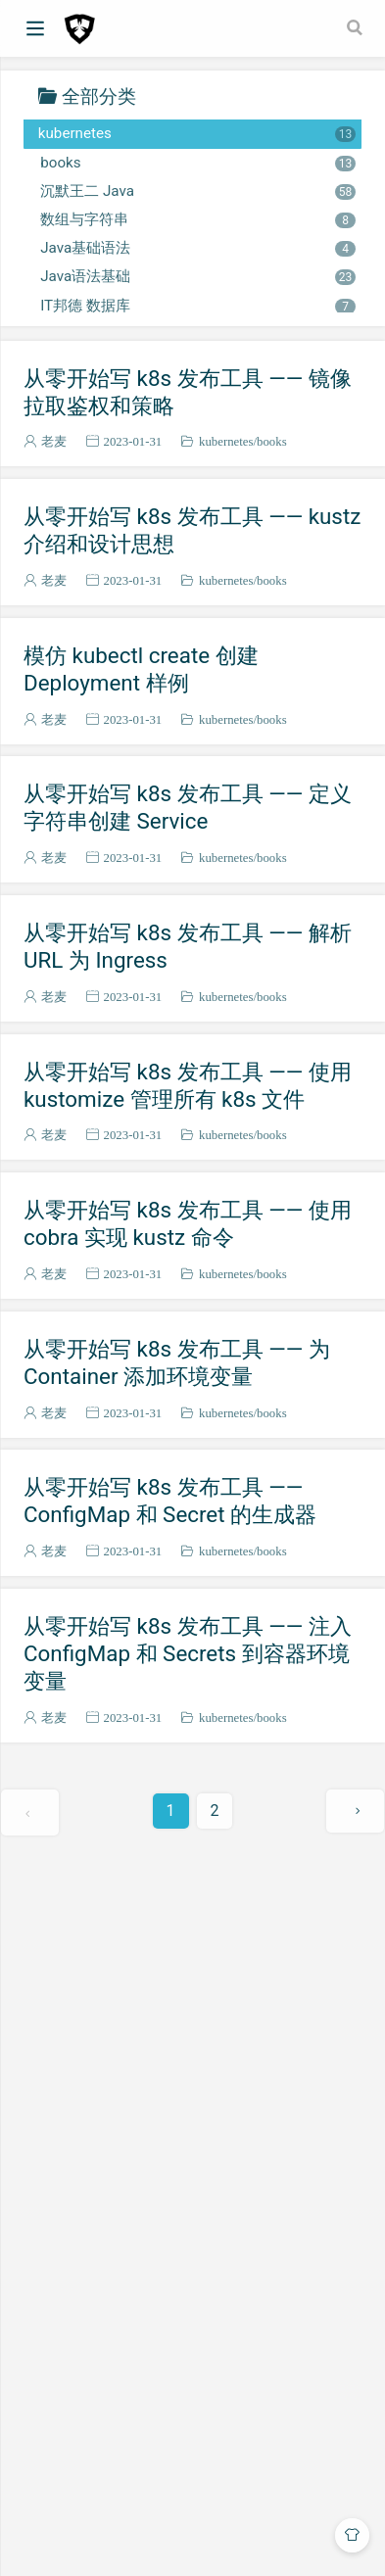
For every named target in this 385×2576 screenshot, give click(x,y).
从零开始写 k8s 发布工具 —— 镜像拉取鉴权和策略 (188, 391)
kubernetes (197, 133)
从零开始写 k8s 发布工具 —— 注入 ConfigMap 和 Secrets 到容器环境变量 (188, 1653)
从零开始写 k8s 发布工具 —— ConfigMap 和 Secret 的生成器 (170, 1500)
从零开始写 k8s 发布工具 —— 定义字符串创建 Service (188, 807)
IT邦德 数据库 (197, 305)
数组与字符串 (197, 219)
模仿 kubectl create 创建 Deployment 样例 (141, 669)
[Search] (356, 27)
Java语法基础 (197, 276)
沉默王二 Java (197, 191)
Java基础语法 (197, 248)
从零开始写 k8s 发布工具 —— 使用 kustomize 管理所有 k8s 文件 (188, 1085)
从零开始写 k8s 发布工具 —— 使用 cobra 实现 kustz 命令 (188, 1223)
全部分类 (99, 95)
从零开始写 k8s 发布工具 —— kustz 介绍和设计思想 (192, 529)
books (197, 162)
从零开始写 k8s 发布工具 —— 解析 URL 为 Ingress (188, 946)
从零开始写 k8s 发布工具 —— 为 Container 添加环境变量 (177, 1362)
